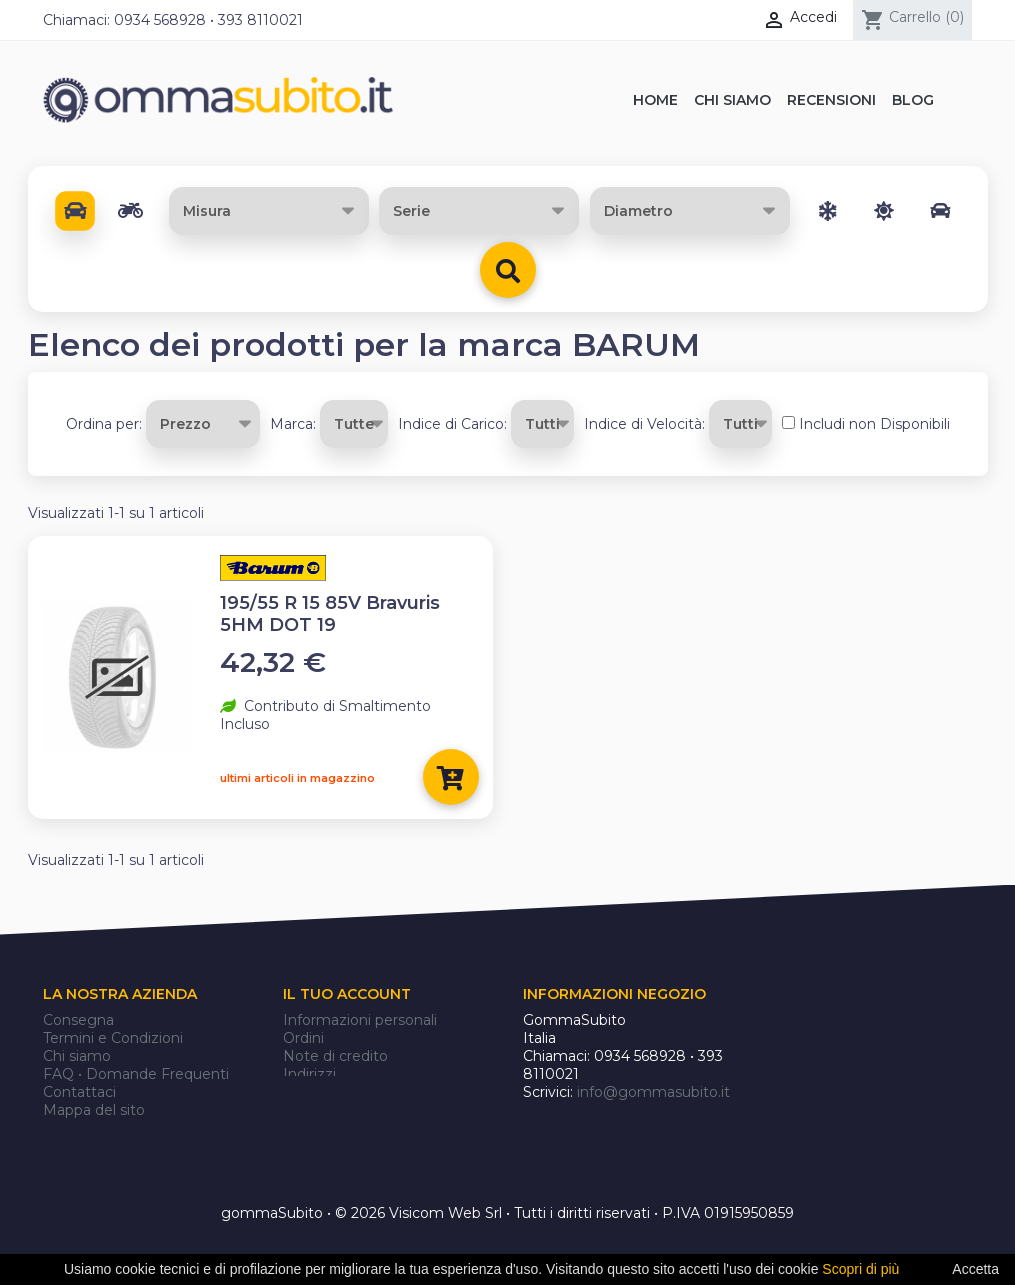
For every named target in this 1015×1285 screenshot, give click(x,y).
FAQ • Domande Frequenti (136, 1074)
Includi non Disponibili (874, 424)
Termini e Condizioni (113, 1038)
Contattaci (79, 1092)
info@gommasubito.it (653, 1092)
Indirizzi (309, 1074)
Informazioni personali (360, 1020)
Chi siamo (77, 1056)
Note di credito (335, 1056)
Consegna (78, 1020)
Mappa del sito (94, 1110)
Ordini (303, 1038)
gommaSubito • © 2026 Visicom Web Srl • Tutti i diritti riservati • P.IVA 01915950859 (507, 1192)
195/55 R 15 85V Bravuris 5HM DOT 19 (330, 614)
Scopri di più (860, 1269)
